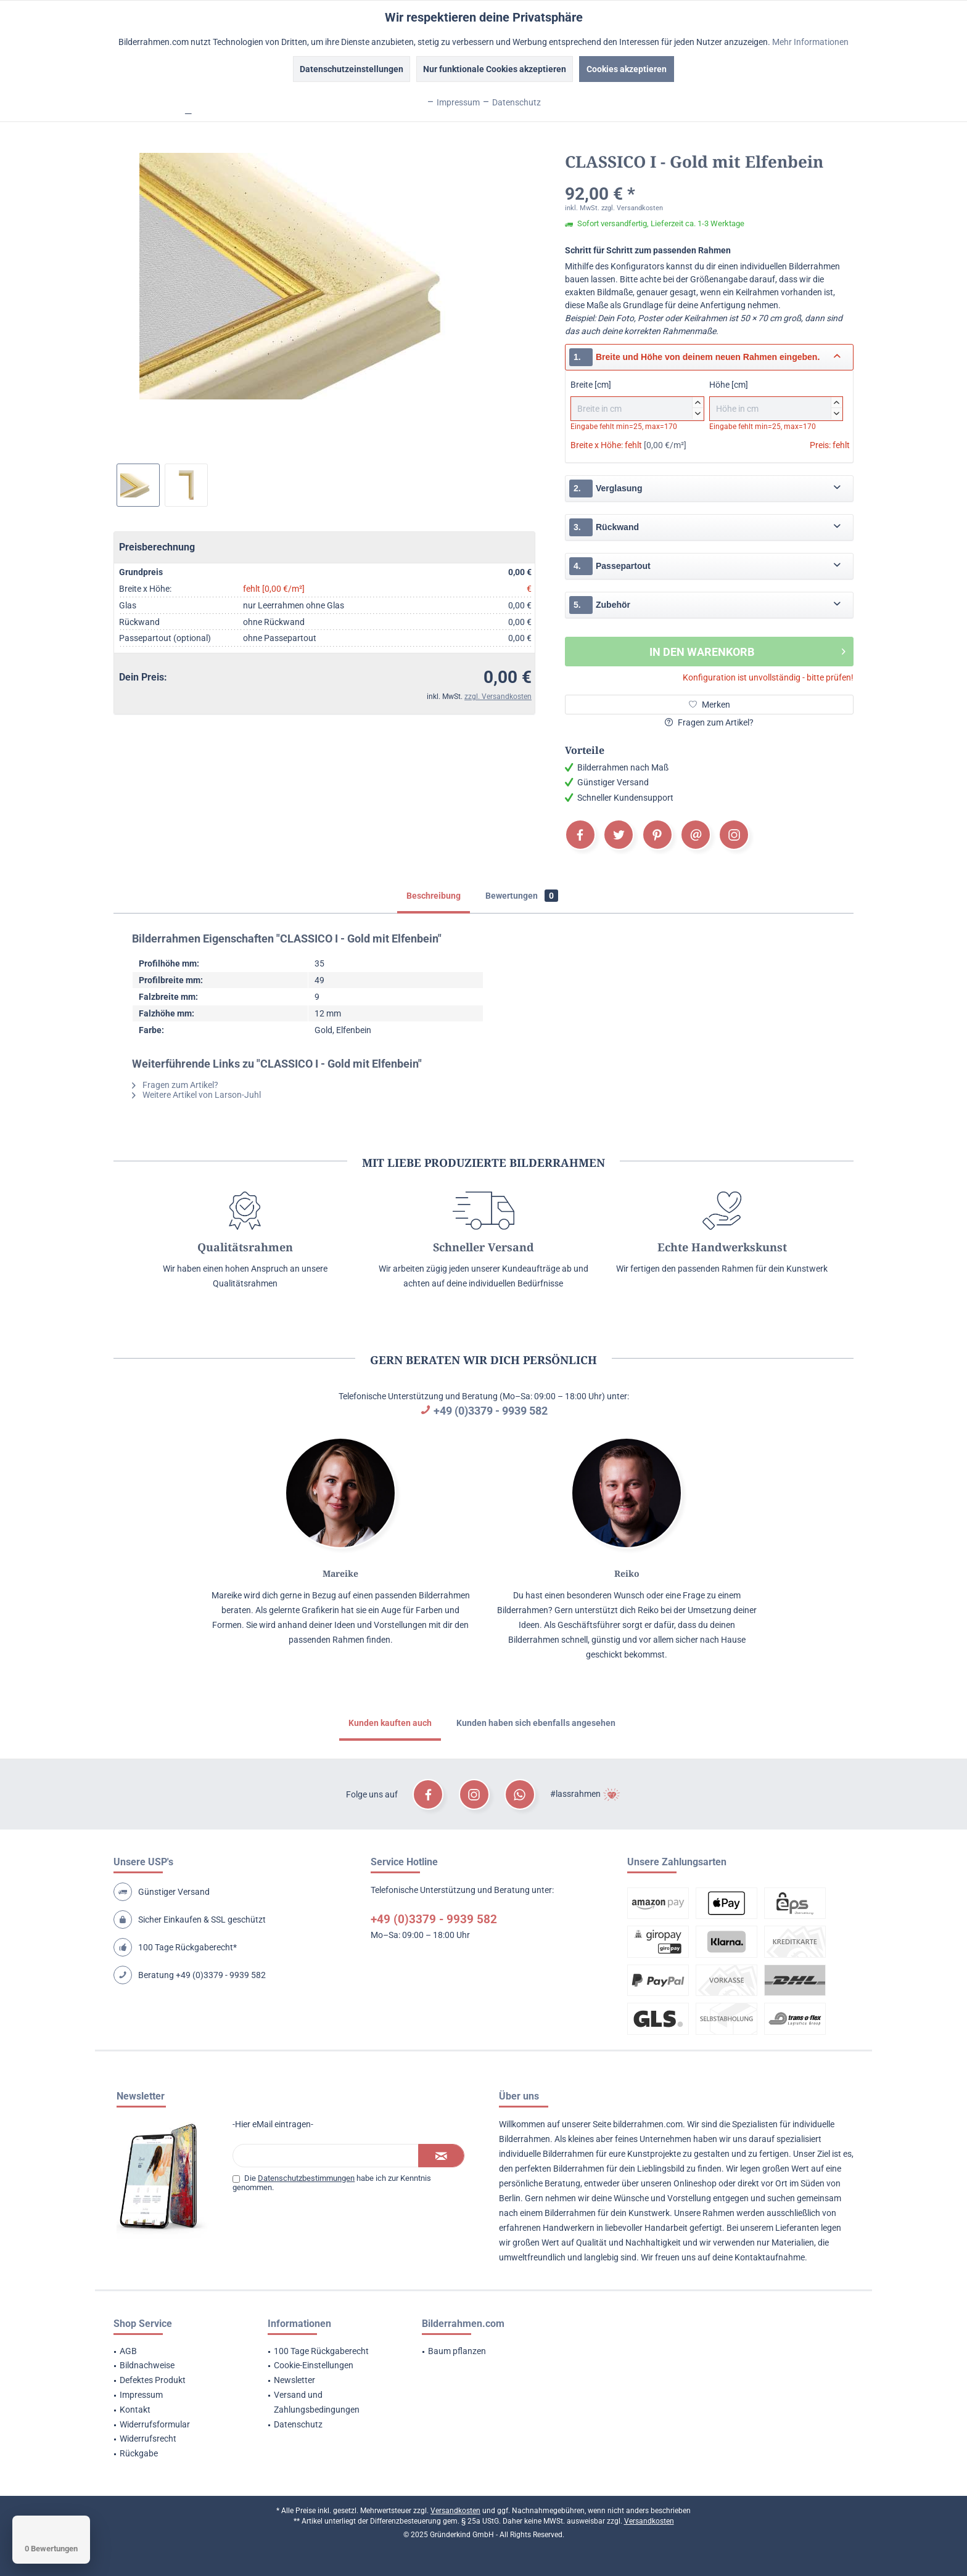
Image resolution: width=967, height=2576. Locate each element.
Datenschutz (298, 2424)
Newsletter (294, 2380)
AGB (128, 2351)
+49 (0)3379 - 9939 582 (491, 1410)
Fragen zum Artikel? (709, 722)
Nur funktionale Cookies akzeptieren (494, 69)
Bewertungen (521, 895)
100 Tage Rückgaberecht (321, 2351)
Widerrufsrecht (148, 2438)
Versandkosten (455, 2510)
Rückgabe (139, 2453)
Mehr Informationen (810, 42)
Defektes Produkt (153, 2380)
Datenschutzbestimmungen (306, 2178)
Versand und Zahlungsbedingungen (317, 2402)
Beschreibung (433, 896)
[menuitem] (175, 2351)
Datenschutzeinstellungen (351, 69)
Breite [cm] (637, 400)
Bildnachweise (147, 2365)
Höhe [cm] (776, 400)
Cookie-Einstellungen (313, 2365)
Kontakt (135, 2409)
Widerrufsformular (155, 2424)
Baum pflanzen (457, 2351)
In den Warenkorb (747, 650)
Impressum (141, 2395)
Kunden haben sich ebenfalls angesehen (535, 1723)
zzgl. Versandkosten (498, 696)
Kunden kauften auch (390, 1723)
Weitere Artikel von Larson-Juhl (196, 1095)
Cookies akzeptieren (626, 69)
